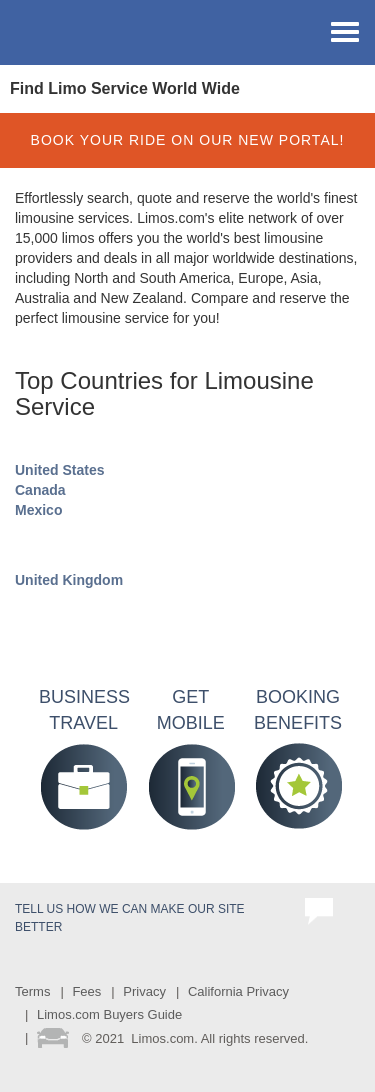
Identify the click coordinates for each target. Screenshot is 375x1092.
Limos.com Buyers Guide (109, 1014)
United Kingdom (69, 580)
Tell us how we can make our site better (130, 917)
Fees (86, 991)
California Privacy (238, 991)
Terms (32, 991)
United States (59, 470)
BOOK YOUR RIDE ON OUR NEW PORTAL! (188, 140)
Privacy (144, 991)
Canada (40, 490)
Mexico (38, 510)
